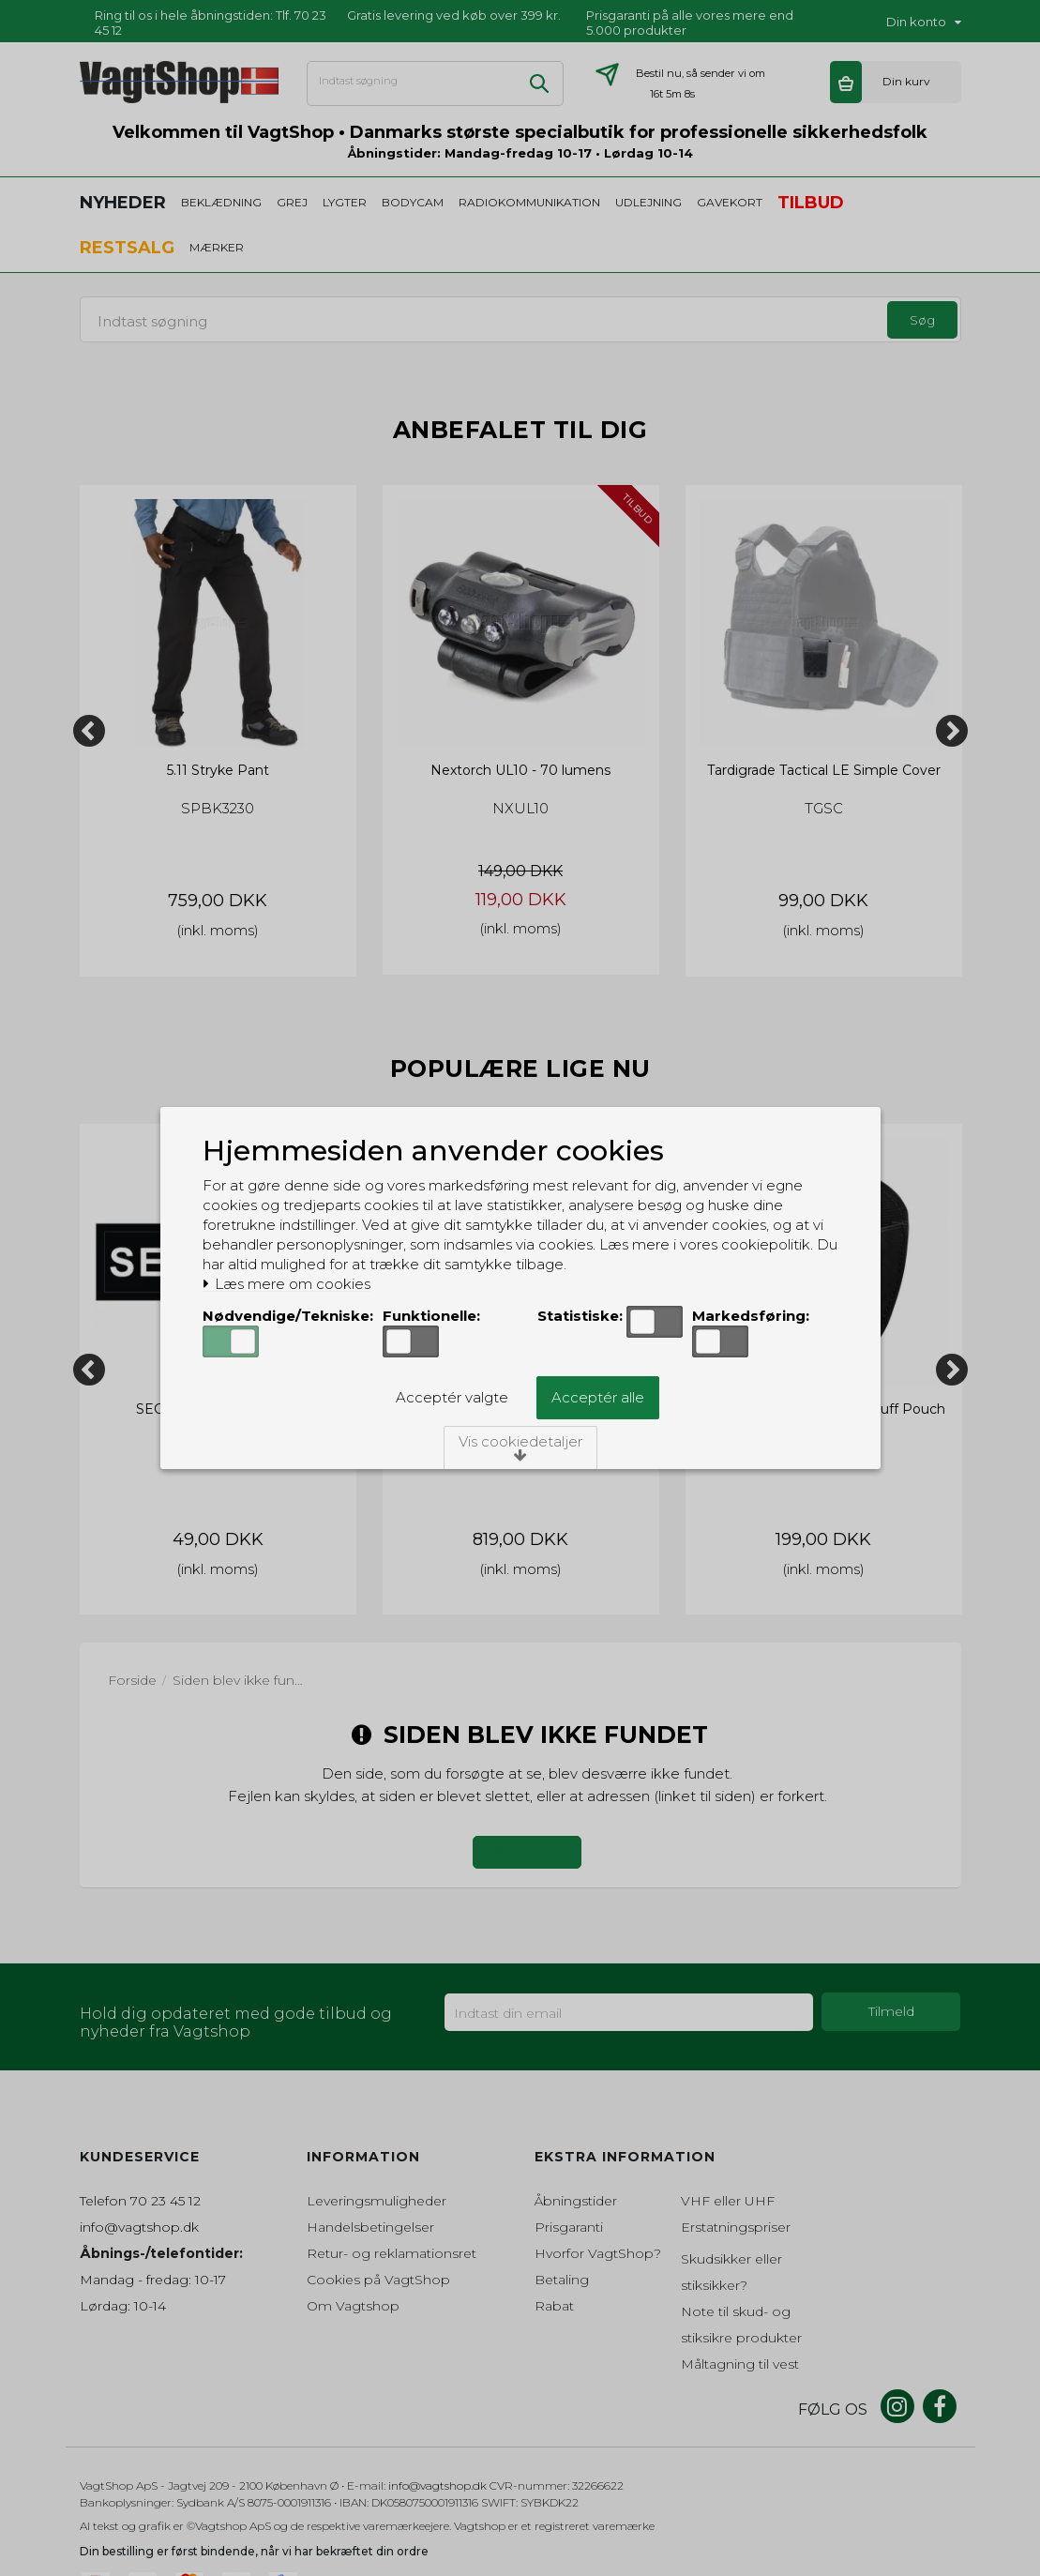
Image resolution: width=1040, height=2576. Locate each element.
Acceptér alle (597, 1397)
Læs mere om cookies (286, 1284)
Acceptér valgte (452, 1397)
